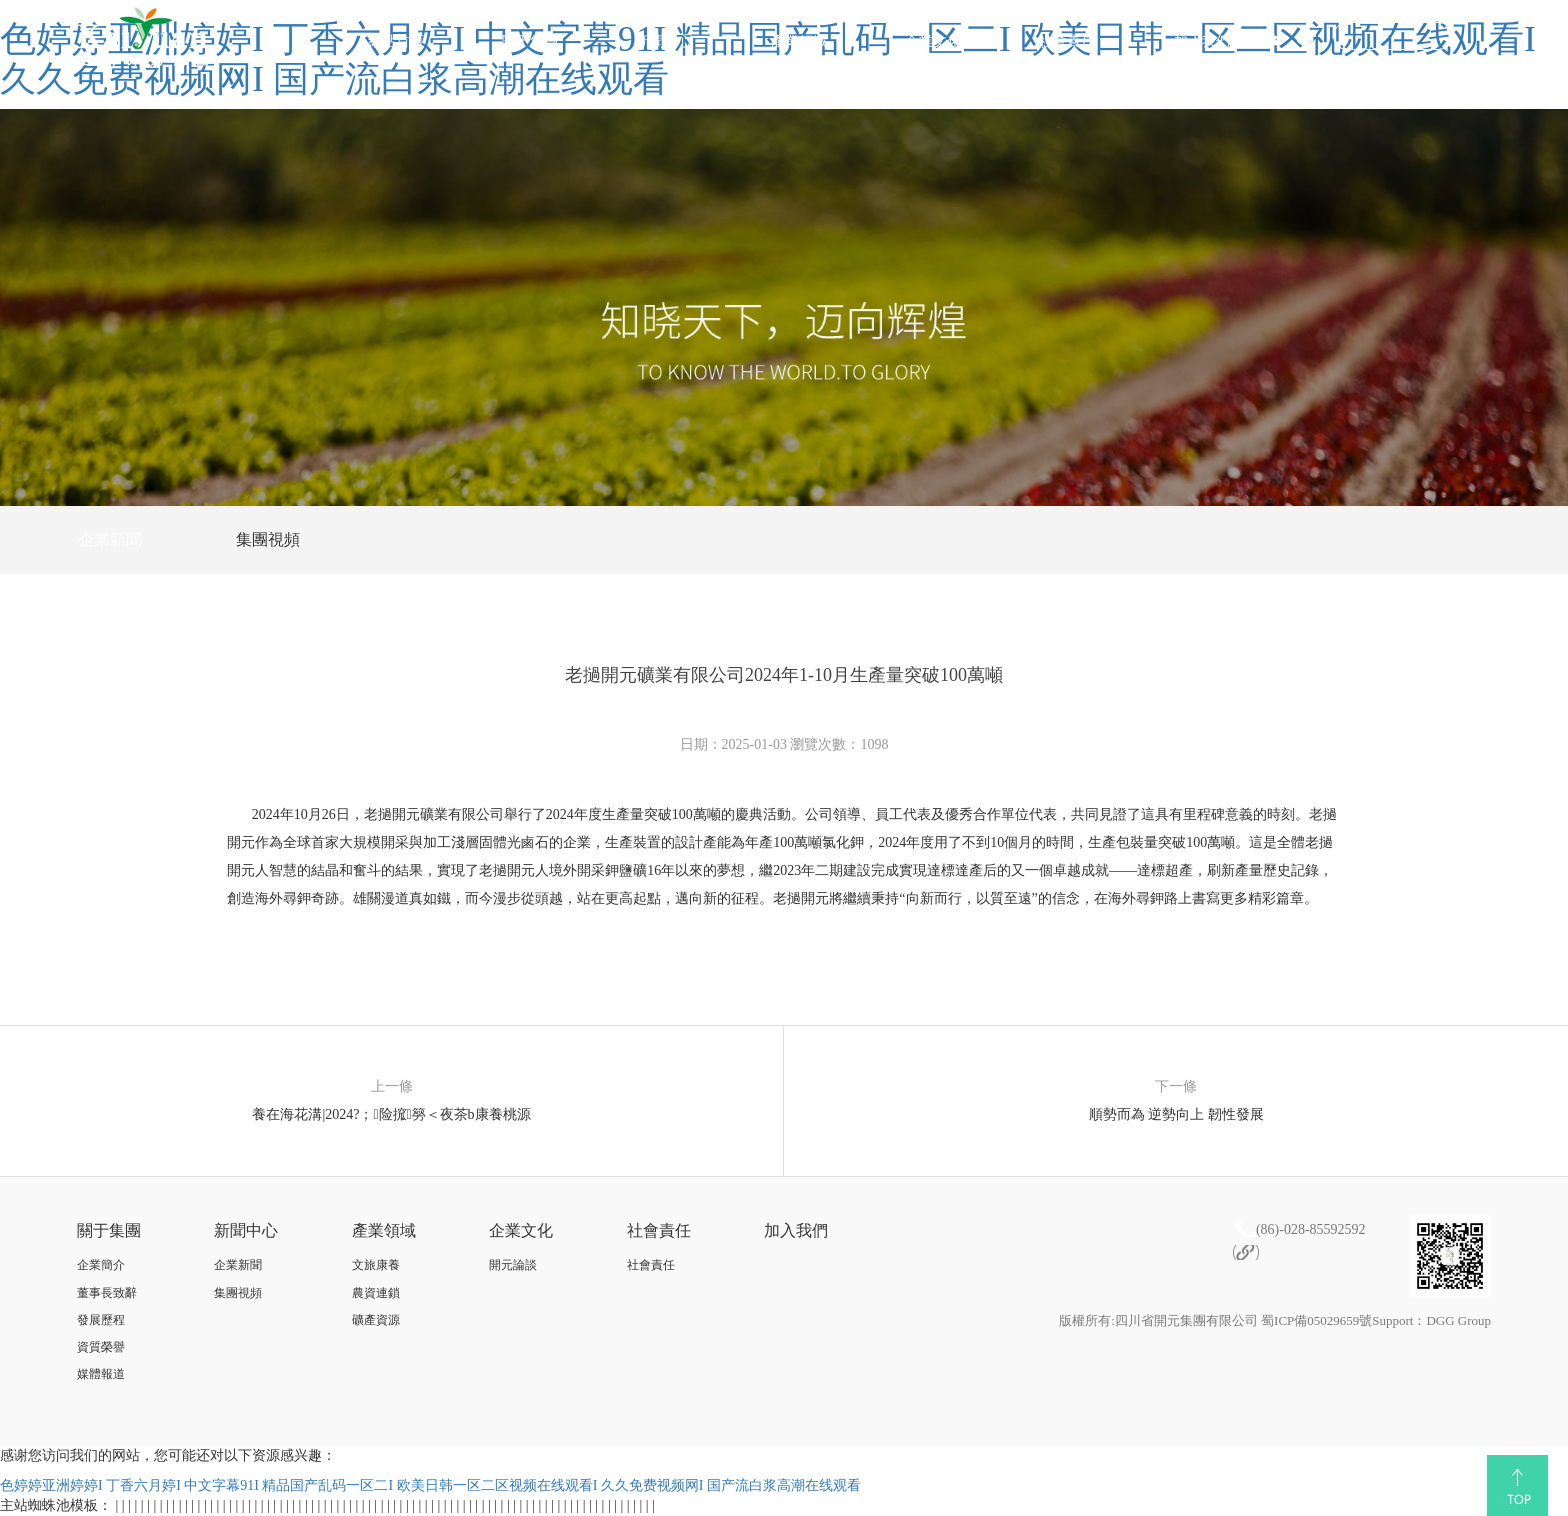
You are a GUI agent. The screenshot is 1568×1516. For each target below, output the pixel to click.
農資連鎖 (376, 1293)
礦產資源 (376, 1320)
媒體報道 (101, 1374)
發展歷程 (101, 1320)
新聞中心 (664, 41)
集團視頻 (268, 539)
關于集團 (530, 41)
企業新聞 (110, 539)
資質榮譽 (101, 1347)
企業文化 (933, 41)
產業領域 (799, 41)
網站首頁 (396, 41)
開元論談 (513, 1265)
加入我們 (1202, 41)
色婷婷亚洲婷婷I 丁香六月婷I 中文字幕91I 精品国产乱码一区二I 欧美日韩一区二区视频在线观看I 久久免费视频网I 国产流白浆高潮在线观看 (430, 1485)
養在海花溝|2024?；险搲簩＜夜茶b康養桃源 (391, 1114)
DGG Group (1458, 1320)
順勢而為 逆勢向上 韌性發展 (1176, 1114)
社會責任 (1067, 41)
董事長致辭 (107, 1293)
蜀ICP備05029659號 (1316, 1320)
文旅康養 (376, 1265)
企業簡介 (101, 1265)
